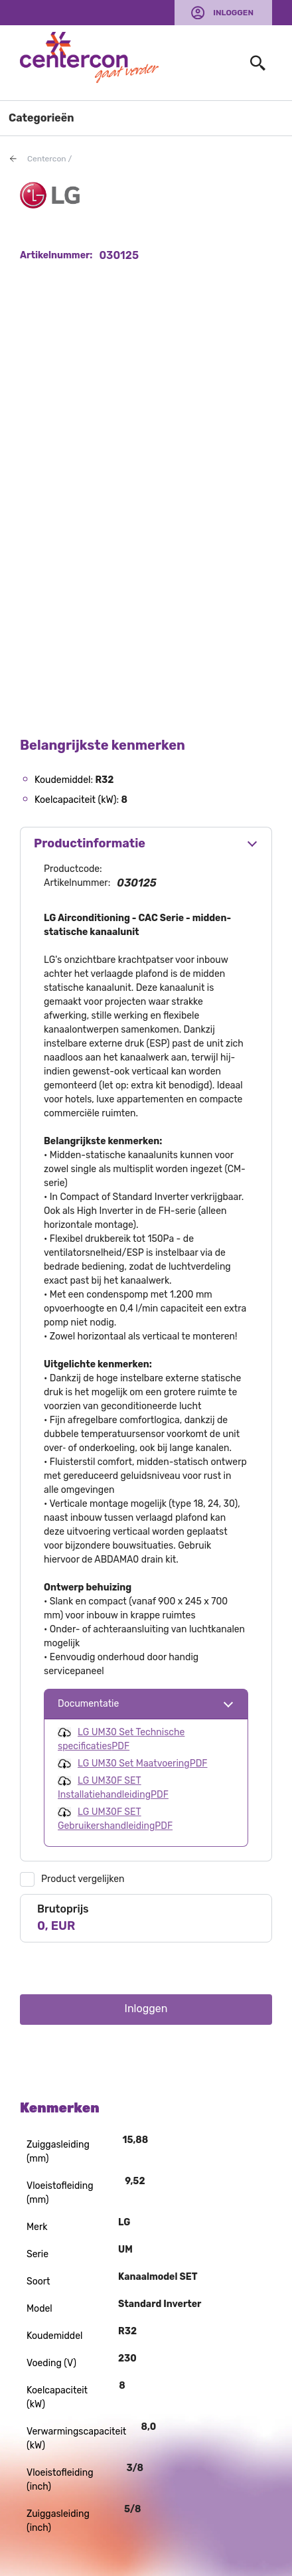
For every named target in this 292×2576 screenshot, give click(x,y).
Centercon (46, 158)
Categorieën (41, 118)
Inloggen (233, 12)
